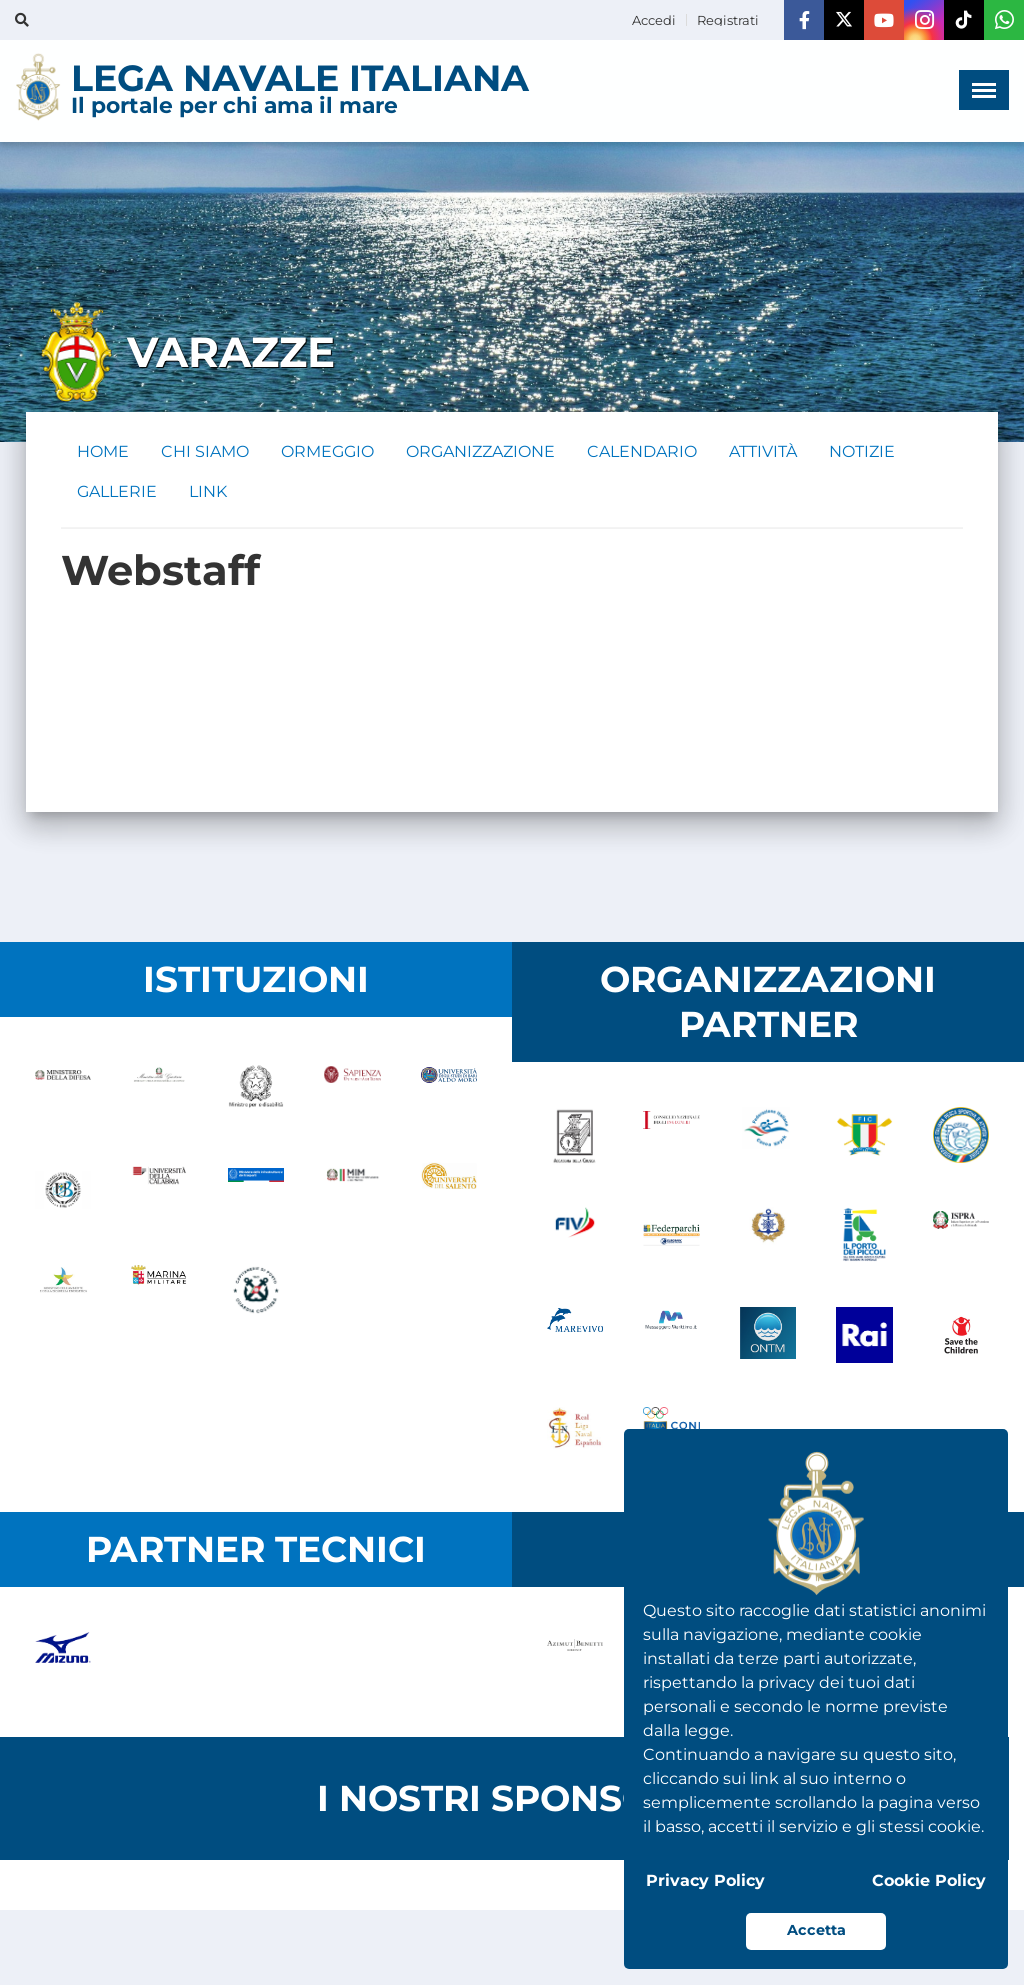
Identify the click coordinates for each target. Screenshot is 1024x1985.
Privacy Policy (705, 1880)
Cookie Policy (929, 1880)
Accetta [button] (816, 1930)
